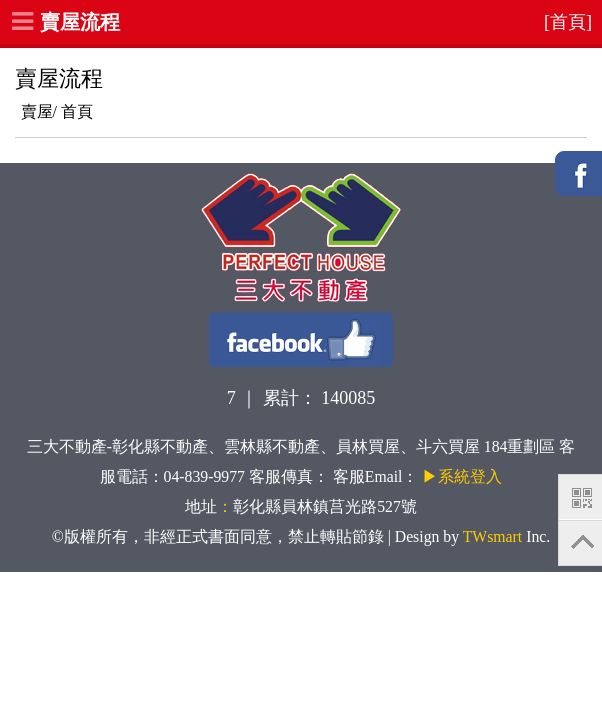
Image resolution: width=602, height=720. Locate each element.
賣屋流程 (80, 22)
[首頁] (568, 22)
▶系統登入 (462, 476)
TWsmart (492, 536)
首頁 (77, 111)
